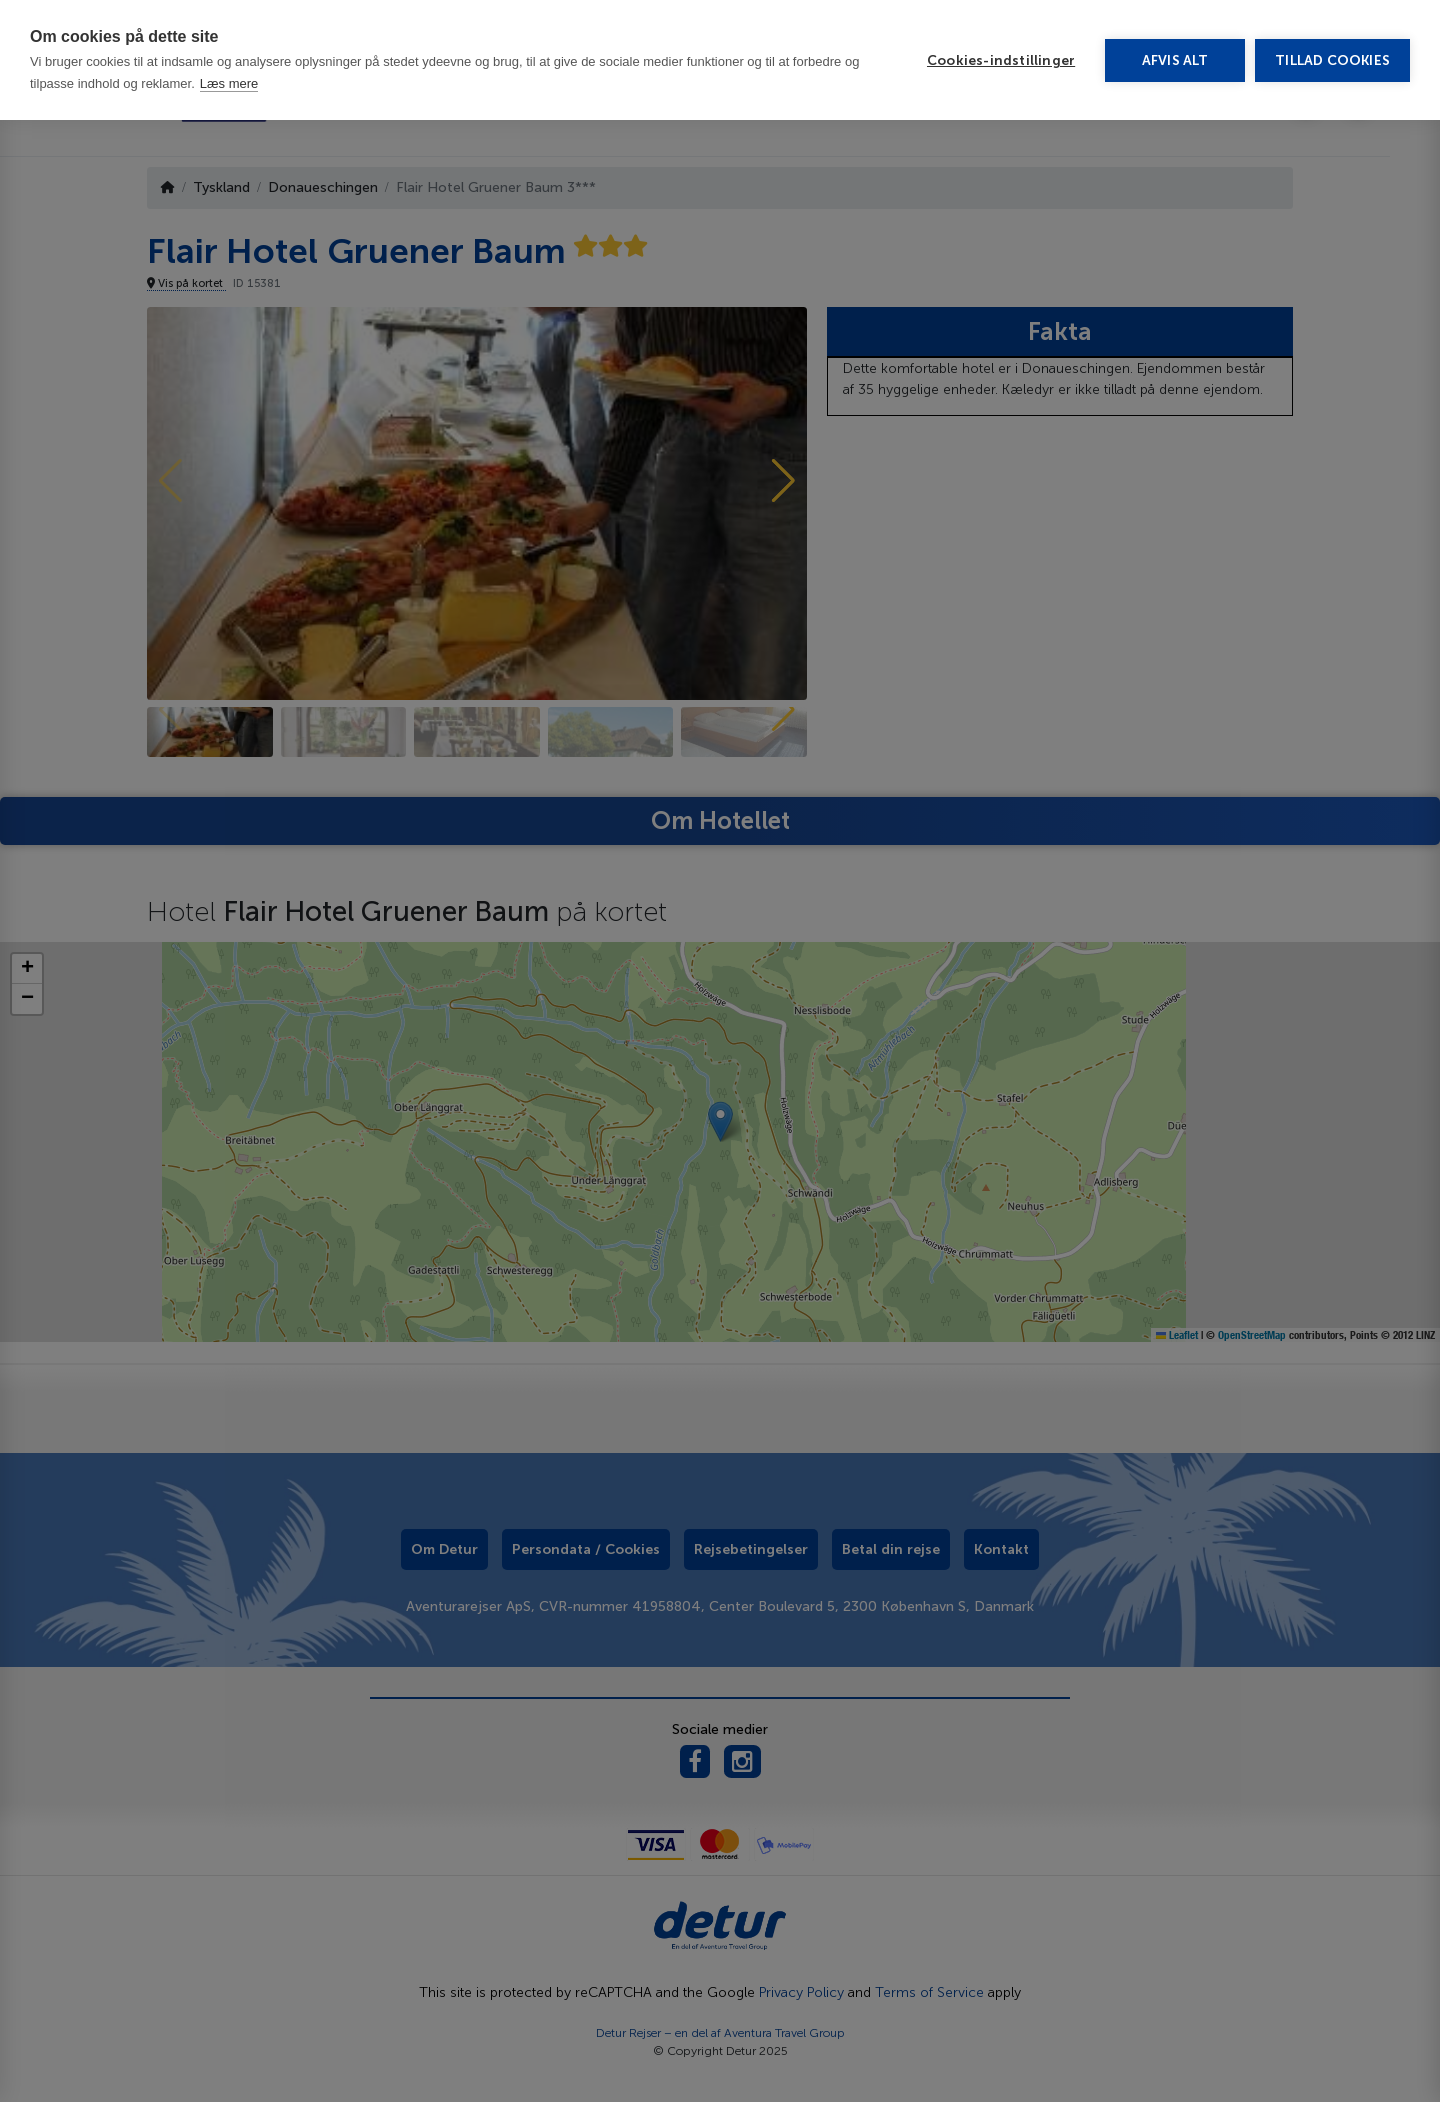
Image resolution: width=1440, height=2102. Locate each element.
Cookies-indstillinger (1001, 60)
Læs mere (229, 83)
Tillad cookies (1332, 60)
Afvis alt (1175, 60)
